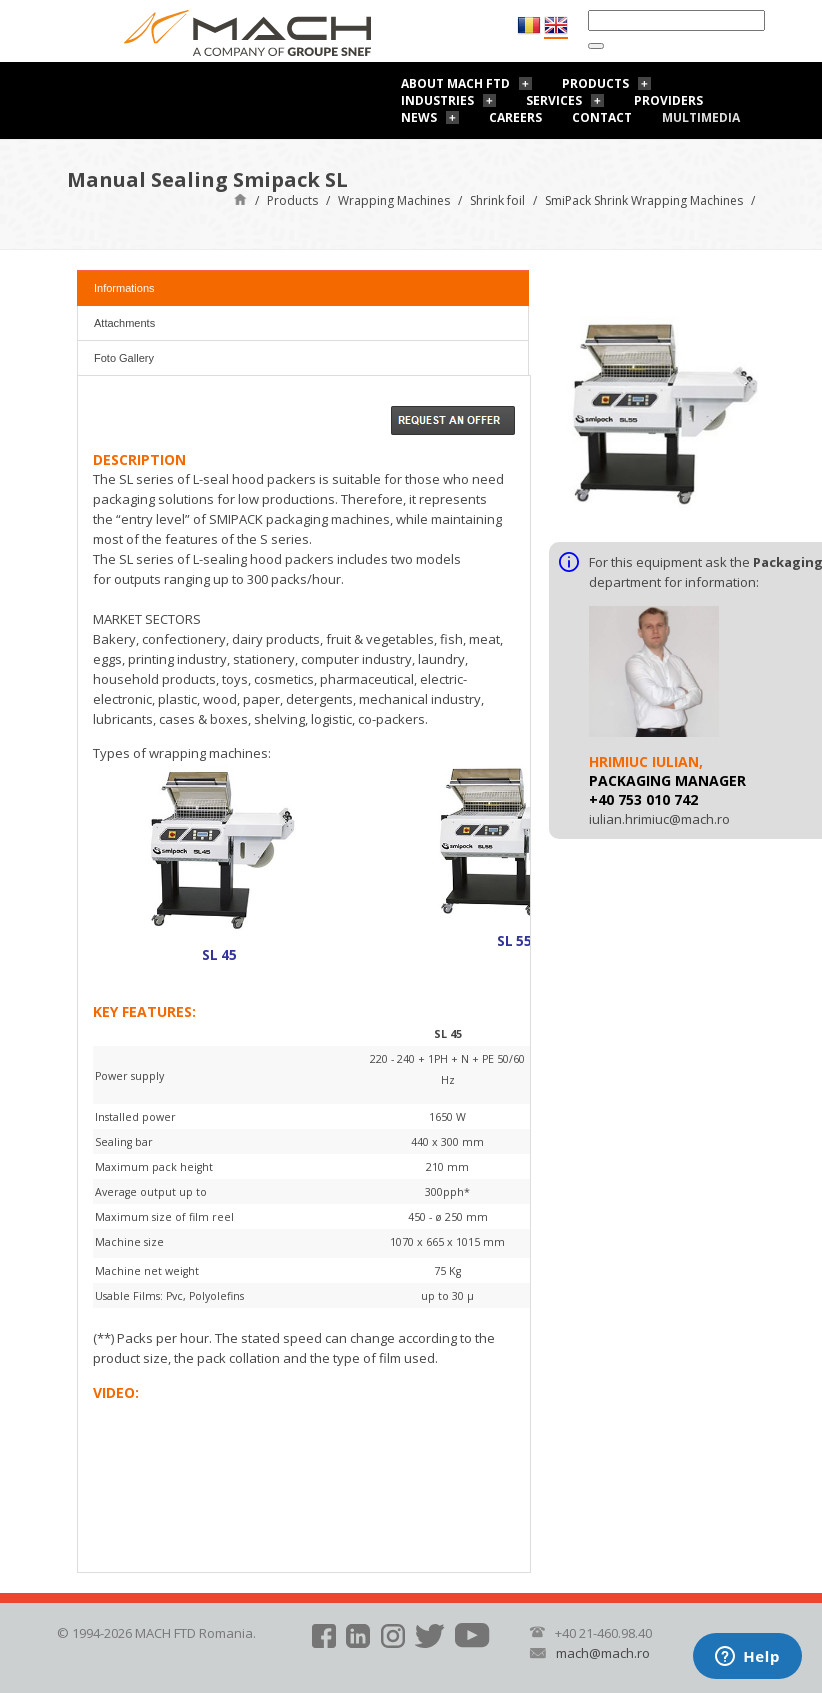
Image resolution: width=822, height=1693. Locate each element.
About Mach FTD (455, 83)
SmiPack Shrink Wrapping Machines (644, 200)
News (419, 117)
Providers (668, 100)
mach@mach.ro (603, 1653)
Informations (124, 288)
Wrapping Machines (394, 200)
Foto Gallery (124, 358)
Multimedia (701, 117)
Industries (437, 100)
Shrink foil (497, 200)
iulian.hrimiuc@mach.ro (659, 819)
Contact (602, 117)
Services (554, 100)
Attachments (124, 323)
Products (595, 83)
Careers (515, 117)
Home (240, 198)
